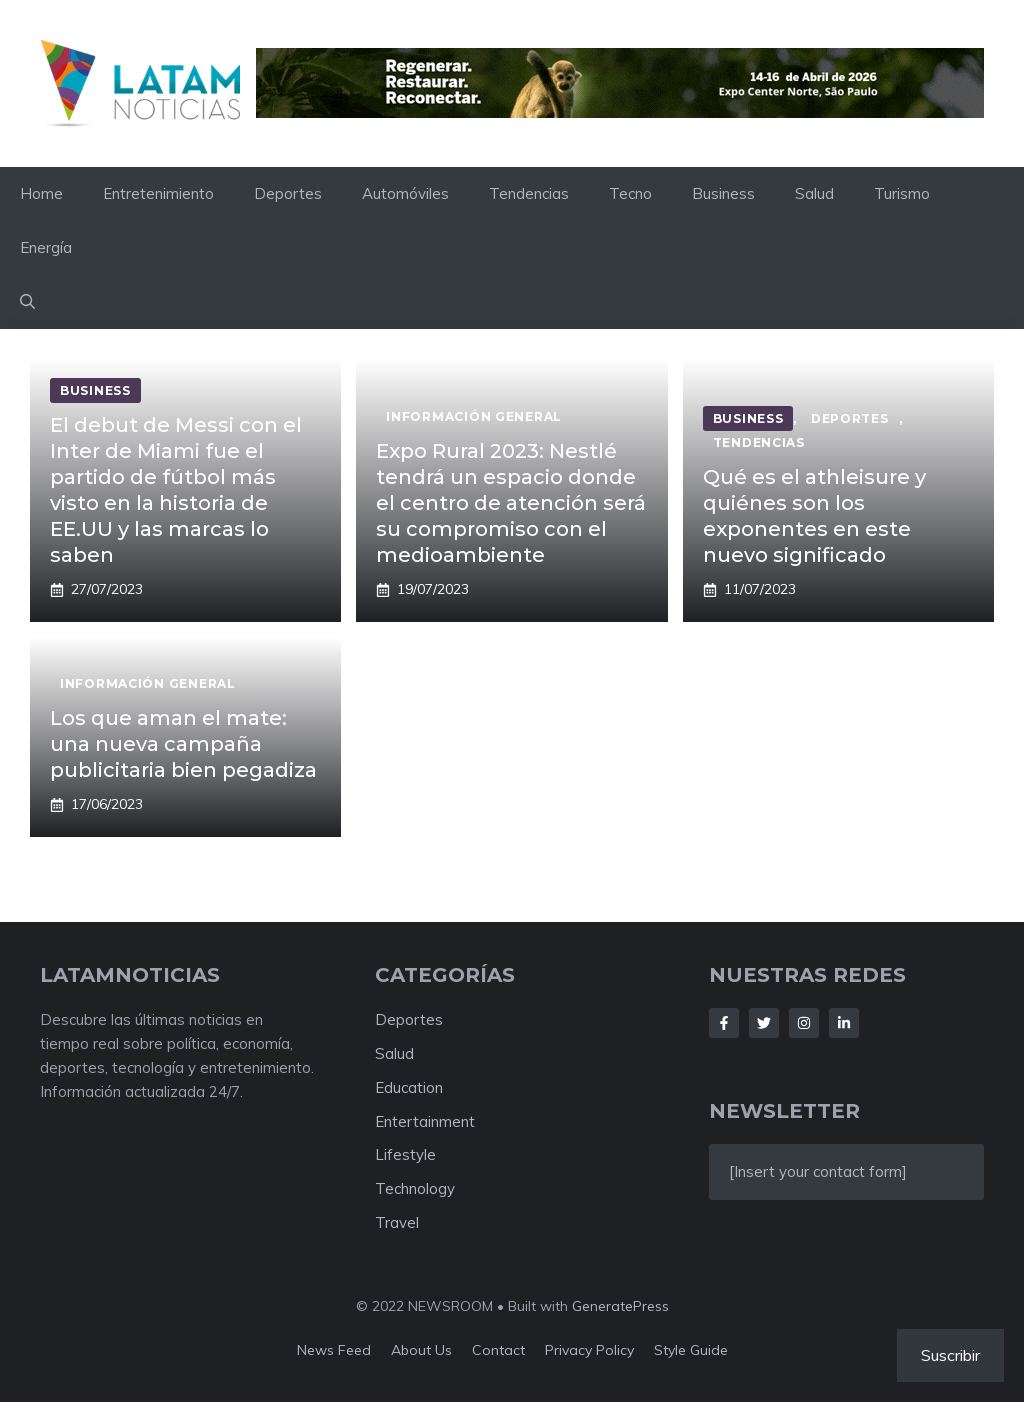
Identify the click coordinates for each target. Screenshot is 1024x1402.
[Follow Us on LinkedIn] (844, 1023)
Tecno (630, 193)
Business (723, 193)
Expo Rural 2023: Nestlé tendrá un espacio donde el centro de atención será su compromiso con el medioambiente (511, 503)
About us (421, 1350)
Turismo (902, 193)
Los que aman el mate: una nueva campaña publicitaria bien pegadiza (183, 744)
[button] (27, 302)
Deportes (288, 193)
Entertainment (425, 1121)
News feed (334, 1350)
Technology (415, 1188)
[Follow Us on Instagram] (804, 1023)
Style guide (691, 1350)
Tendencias (529, 193)
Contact (498, 1350)
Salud (814, 193)
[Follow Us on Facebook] (724, 1023)
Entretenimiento (158, 193)
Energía (46, 247)
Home (41, 193)
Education (409, 1087)
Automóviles (405, 193)
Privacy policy (589, 1350)
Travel (397, 1222)
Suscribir (950, 1355)
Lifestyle (405, 1154)
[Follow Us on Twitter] (764, 1023)
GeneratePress (620, 1306)
